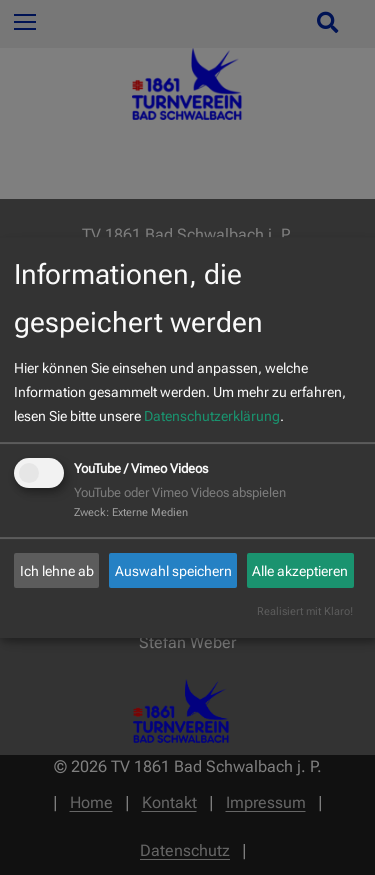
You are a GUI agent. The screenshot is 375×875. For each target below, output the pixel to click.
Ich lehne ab (57, 571)
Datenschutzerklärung (212, 416)
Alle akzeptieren (300, 571)
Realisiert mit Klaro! (305, 611)
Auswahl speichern (173, 571)
